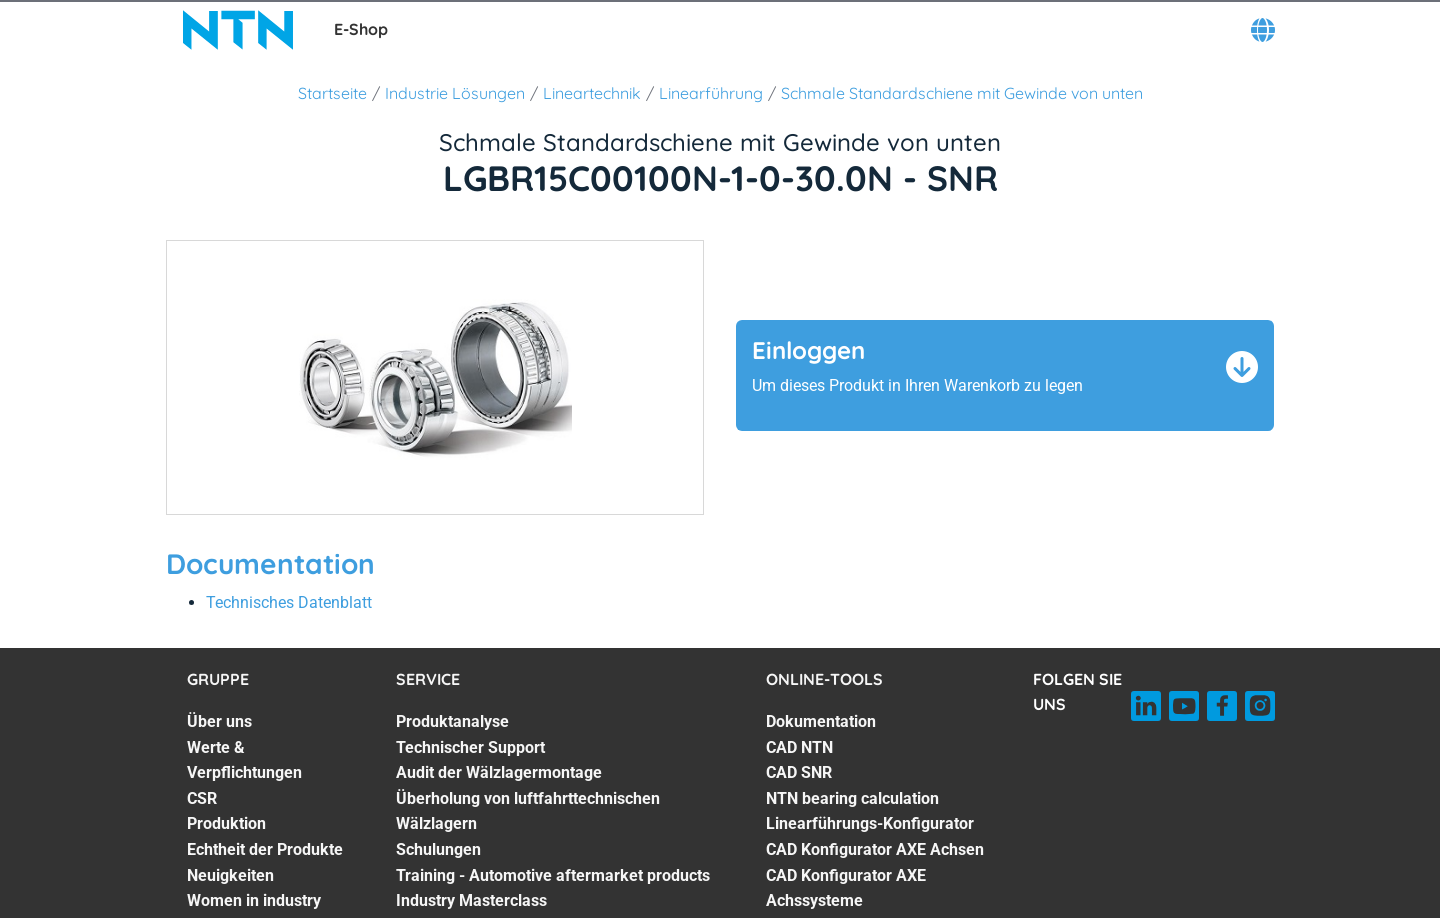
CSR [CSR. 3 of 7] (202, 798)
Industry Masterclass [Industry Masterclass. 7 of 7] (471, 900)
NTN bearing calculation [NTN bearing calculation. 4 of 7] (852, 798)
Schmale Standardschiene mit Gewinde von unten (962, 93)
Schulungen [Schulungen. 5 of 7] (438, 849)
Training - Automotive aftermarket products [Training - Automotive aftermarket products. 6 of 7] (553, 875)
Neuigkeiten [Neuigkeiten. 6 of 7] (230, 875)
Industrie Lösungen (455, 93)
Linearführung (711, 93)
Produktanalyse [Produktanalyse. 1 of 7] (452, 721)
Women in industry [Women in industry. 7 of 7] (254, 900)
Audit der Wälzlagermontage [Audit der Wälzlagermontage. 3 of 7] (499, 772)
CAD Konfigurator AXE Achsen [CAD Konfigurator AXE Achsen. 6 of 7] (875, 849)
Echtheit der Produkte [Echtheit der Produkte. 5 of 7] (265, 849)
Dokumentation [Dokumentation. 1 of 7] (821, 721)
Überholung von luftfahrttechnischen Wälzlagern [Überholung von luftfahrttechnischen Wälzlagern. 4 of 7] (528, 811)
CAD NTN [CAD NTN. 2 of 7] (799, 747)
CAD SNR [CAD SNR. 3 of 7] (799, 772)
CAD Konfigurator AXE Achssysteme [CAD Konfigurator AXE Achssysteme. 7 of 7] (846, 888)
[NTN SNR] (238, 30)
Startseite (332, 93)
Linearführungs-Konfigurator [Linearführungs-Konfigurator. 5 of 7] (870, 823)
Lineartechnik (592, 93)
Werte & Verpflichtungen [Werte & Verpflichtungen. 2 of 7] (244, 760)
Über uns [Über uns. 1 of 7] (219, 721)
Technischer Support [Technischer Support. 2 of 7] (470, 747)
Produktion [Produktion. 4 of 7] (226, 823)
